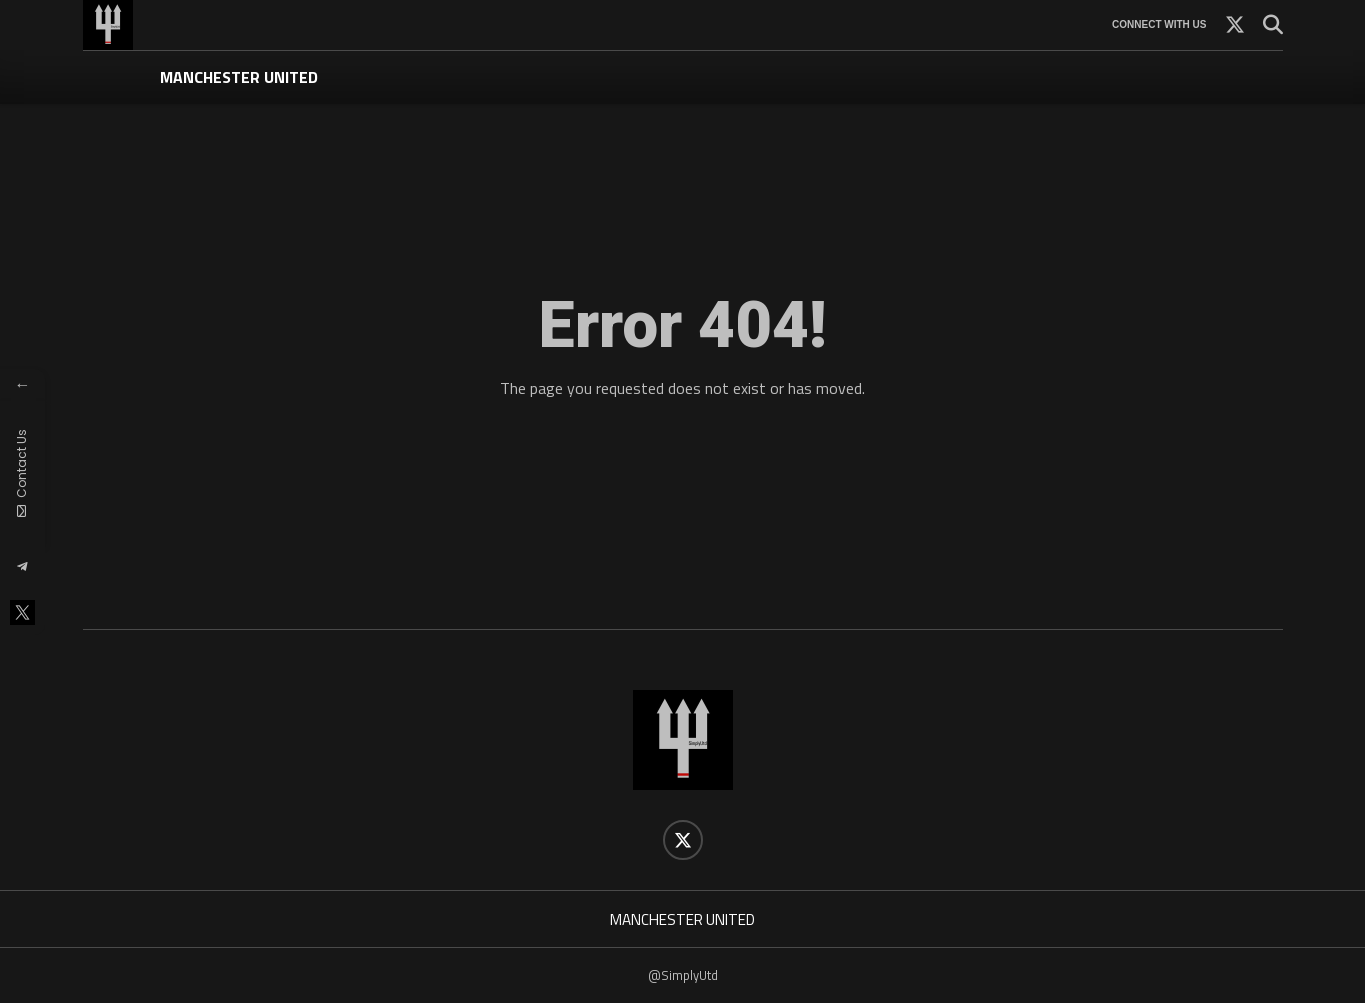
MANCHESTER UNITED (239, 77)
